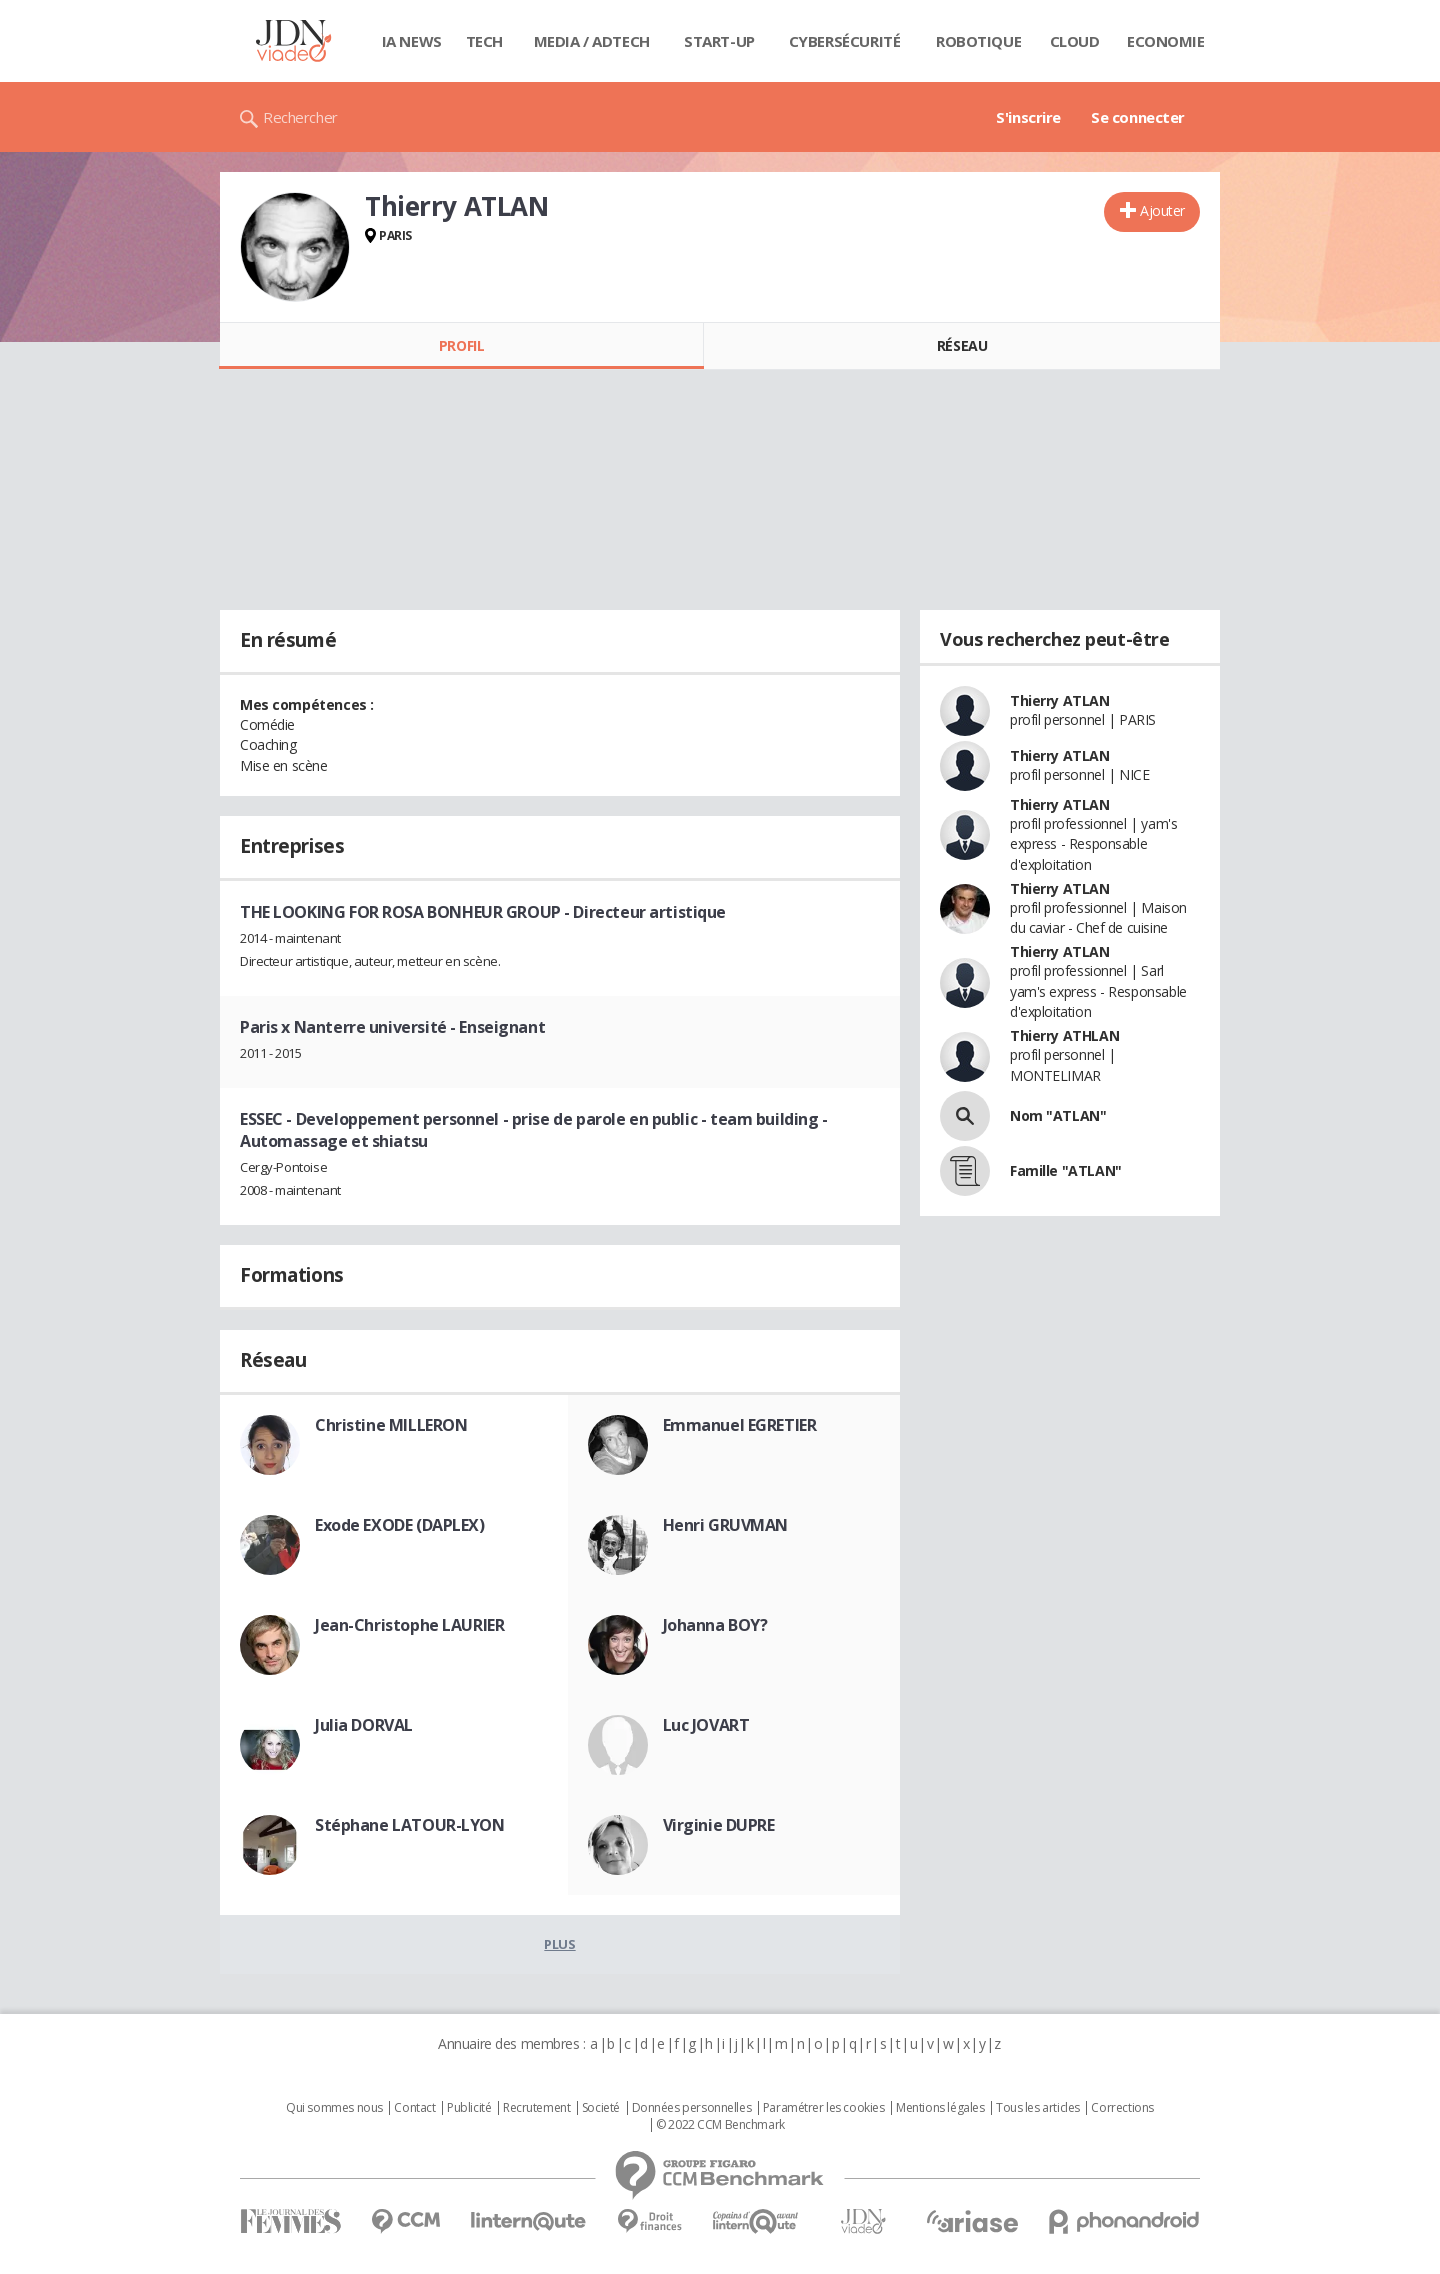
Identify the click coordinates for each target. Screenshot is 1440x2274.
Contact (414, 2108)
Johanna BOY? (715, 1625)
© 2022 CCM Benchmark (720, 2125)
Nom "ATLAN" (1058, 1115)
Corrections (1122, 2108)
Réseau (962, 345)
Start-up (719, 41)
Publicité (469, 2108)
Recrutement (536, 2108)
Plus (559, 1944)
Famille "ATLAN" (1066, 1170)
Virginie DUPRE (719, 1825)
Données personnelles (692, 2108)
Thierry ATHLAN (1064, 1035)
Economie (1166, 41)
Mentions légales (940, 2108)
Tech (484, 41)
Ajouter (1162, 210)
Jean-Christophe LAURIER (409, 1625)
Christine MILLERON (391, 1425)
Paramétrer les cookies (824, 2108)
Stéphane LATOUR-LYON (410, 1825)
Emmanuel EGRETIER (740, 1425)
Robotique (978, 41)
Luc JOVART (706, 1725)
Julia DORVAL (364, 1725)
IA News (412, 41)
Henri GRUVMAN (726, 1525)
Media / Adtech (592, 41)
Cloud (1075, 41)
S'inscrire (1028, 117)
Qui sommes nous (334, 2108)
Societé (601, 2108)
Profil (461, 345)
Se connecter (1138, 117)
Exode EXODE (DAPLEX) (400, 1525)
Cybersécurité (845, 41)
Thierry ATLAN (1060, 700)
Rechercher (300, 117)
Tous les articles (1038, 2108)
